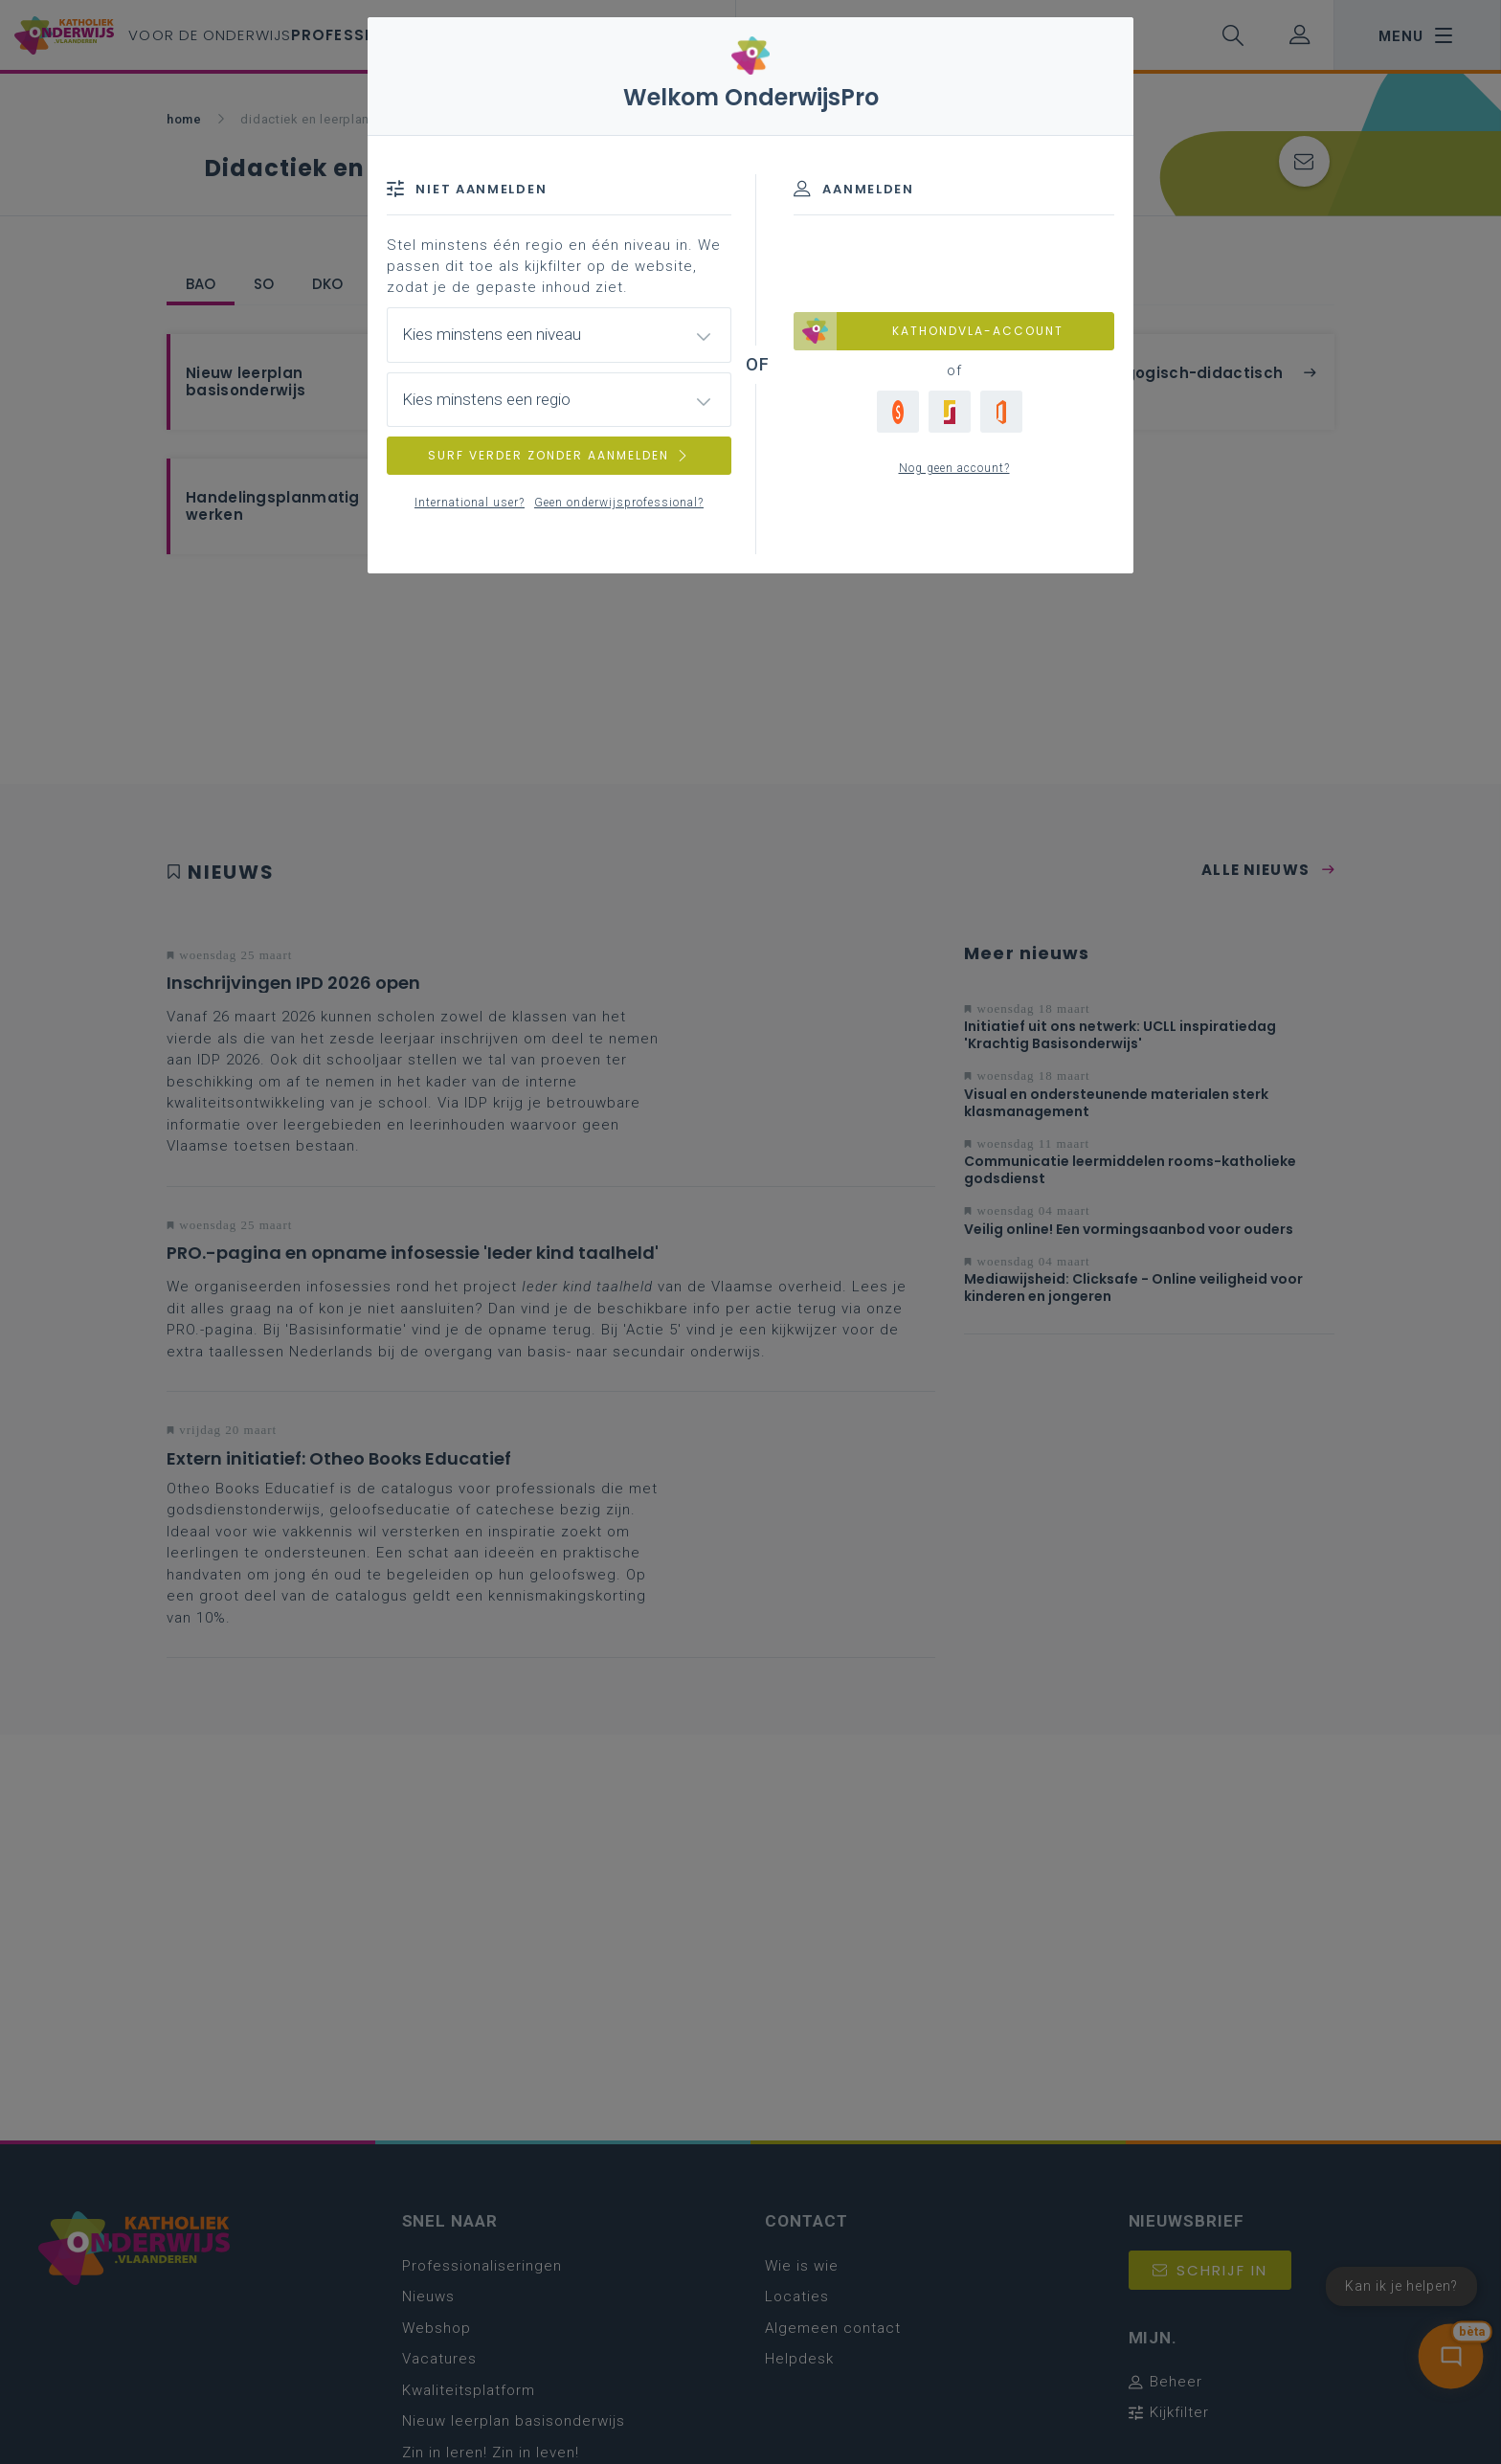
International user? (469, 502)
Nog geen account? (954, 468)
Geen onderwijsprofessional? (619, 502)
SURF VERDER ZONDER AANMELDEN (559, 455)
